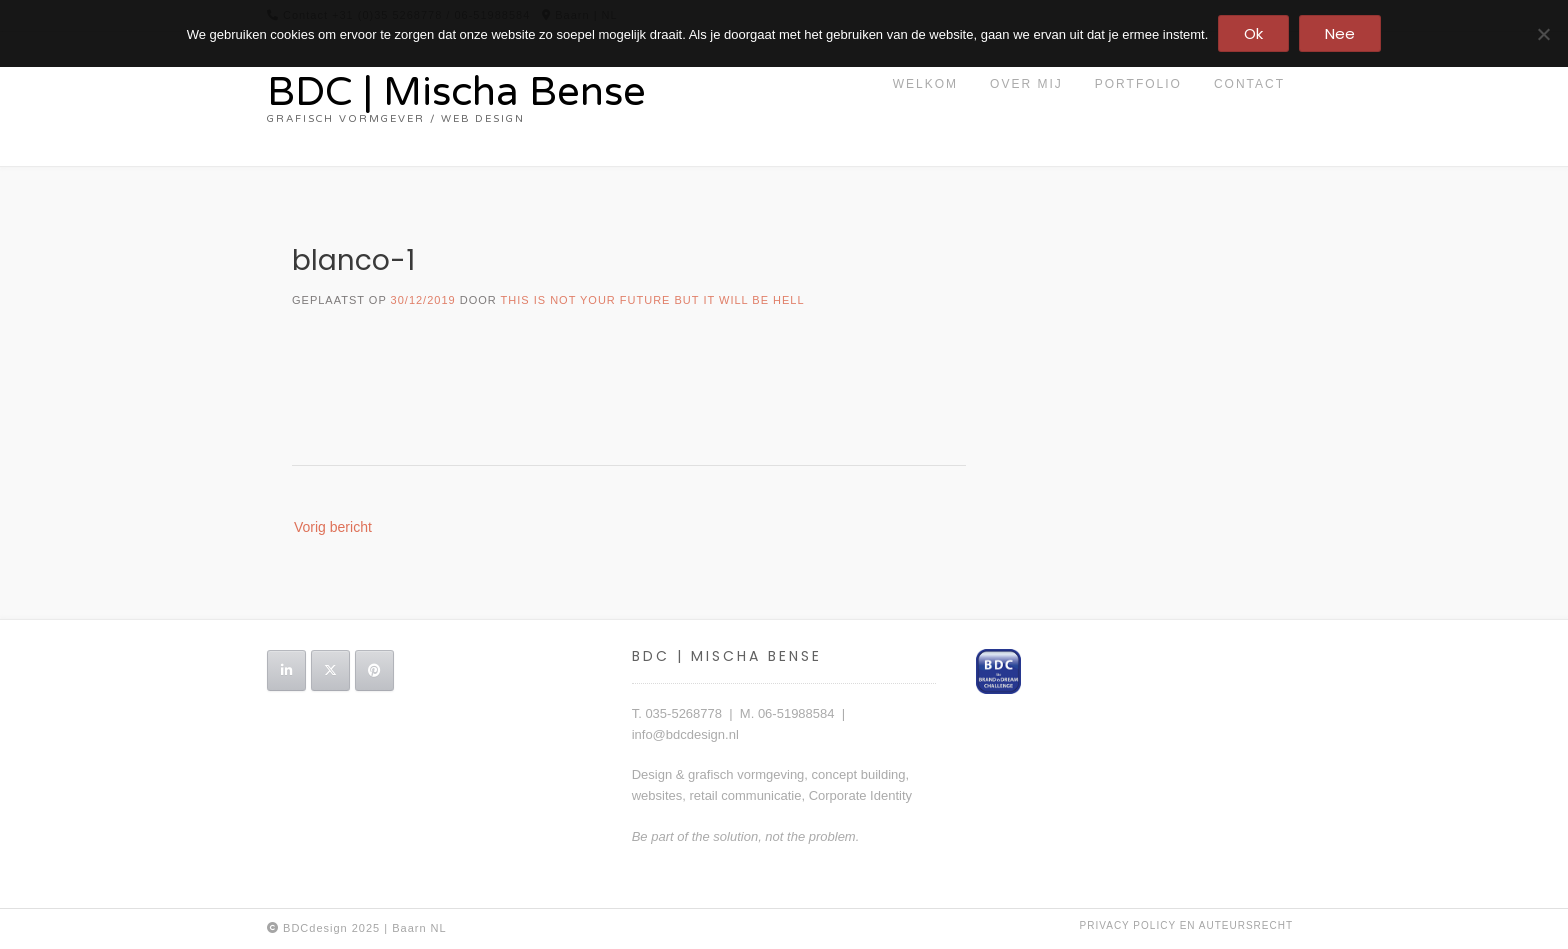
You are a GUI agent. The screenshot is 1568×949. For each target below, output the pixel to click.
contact (1249, 84)
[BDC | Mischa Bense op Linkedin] (286, 670)
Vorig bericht (333, 527)
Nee (1340, 33)
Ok (1253, 33)
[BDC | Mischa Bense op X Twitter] (330, 670)
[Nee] (1543, 34)
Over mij (1026, 84)
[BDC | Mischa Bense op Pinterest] (374, 670)
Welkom (925, 84)
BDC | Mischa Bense (456, 92)
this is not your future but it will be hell (653, 300)
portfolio (1138, 84)
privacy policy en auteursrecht (1186, 925)
